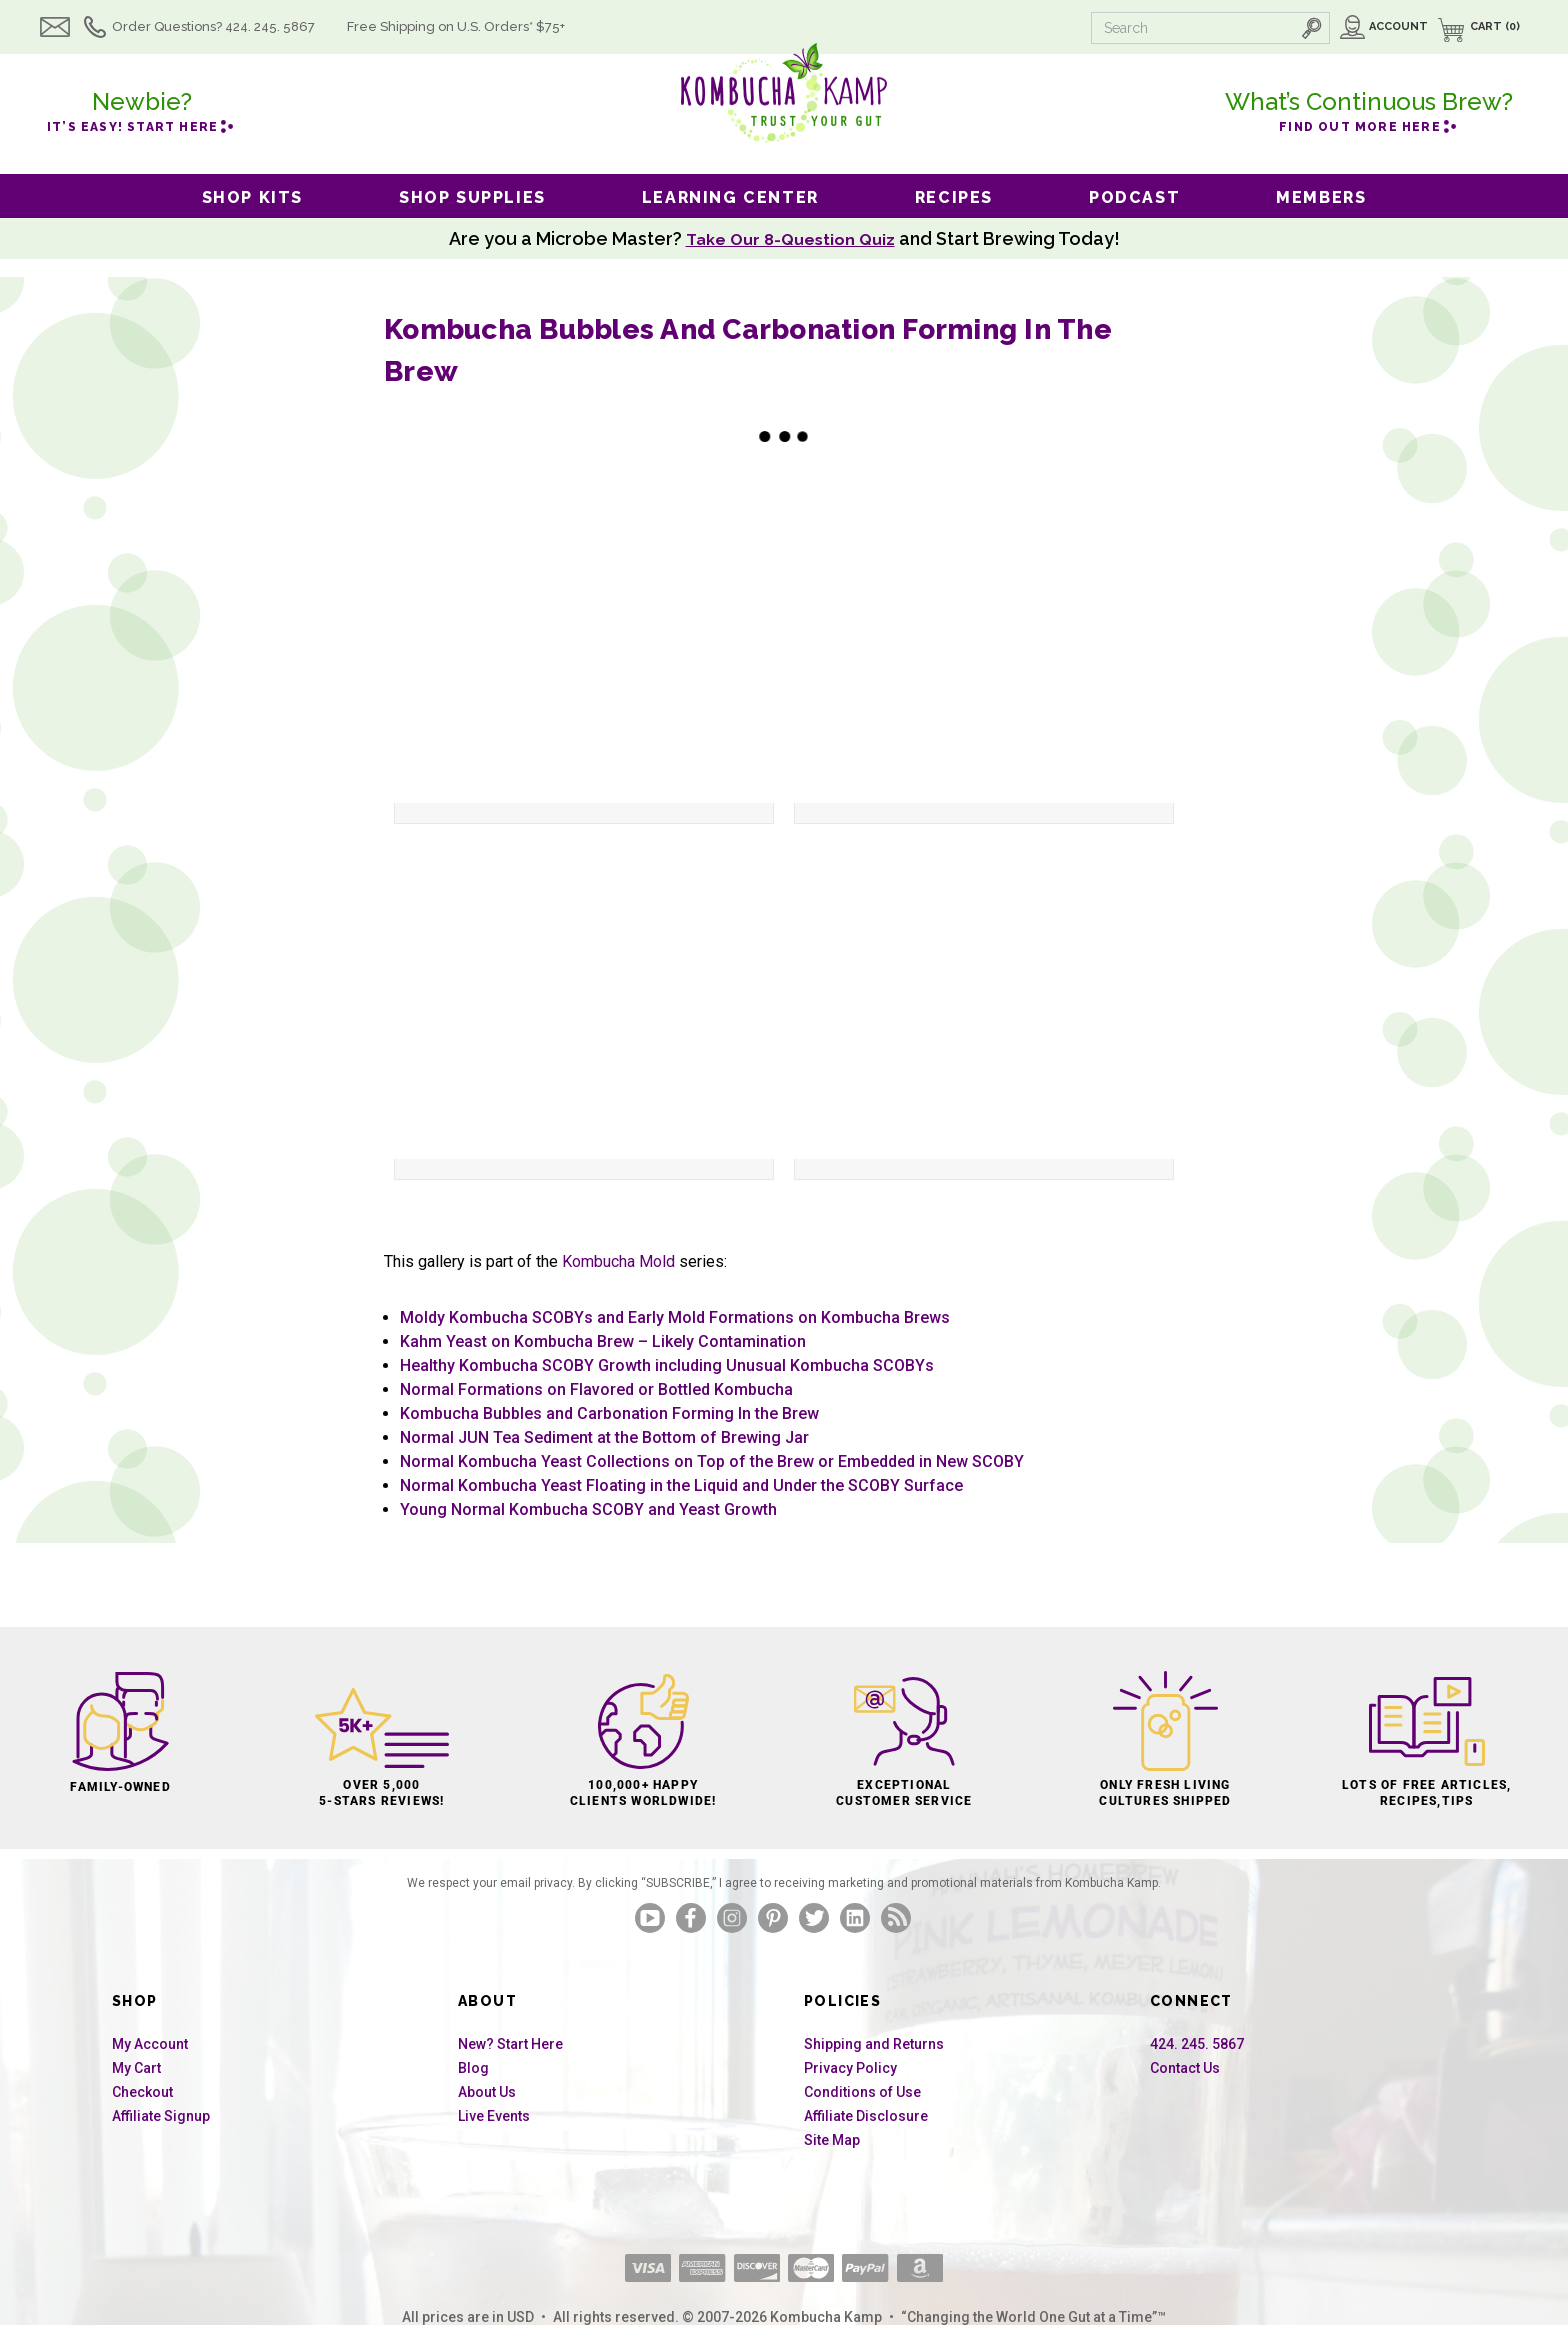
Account (1398, 26)
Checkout (142, 2092)
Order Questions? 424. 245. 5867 (240, 26)
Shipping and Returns (874, 2044)
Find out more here (1369, 109)
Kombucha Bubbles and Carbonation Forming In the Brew (609, 1413)
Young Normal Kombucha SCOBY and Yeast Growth (588, 1509)
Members (1321, 197)
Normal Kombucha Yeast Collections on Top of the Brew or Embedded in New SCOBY (712, 1461)
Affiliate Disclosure (866, 2116)
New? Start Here (510, 2044)
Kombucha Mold (618, 1261)
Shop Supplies (472, 197)
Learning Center (730, 197)
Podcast (1134, 197)
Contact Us (1185, 2068)
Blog (473, 2068)
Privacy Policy (850, 2068)
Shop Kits (252, 197)
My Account (150, 2044)
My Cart (136, 2068)
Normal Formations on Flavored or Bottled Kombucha (596, 1389)
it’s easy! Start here (141, 109)
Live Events (494, 2116)
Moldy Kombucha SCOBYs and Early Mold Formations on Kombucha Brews (675, 1317)
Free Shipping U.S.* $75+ (483, 26)
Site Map (832, 2140)
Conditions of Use (862, 2092)
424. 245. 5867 (1197, 2044)
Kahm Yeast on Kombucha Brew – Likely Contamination (603, 1341)
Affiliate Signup (161, 2116)
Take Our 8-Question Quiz (790, 238)
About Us (487, 2092)
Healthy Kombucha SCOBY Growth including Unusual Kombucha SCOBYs (667, 1365)
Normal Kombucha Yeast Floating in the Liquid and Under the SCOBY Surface (681, 1485)
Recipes (954, 197)
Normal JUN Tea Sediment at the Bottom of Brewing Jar (604, 1437)
